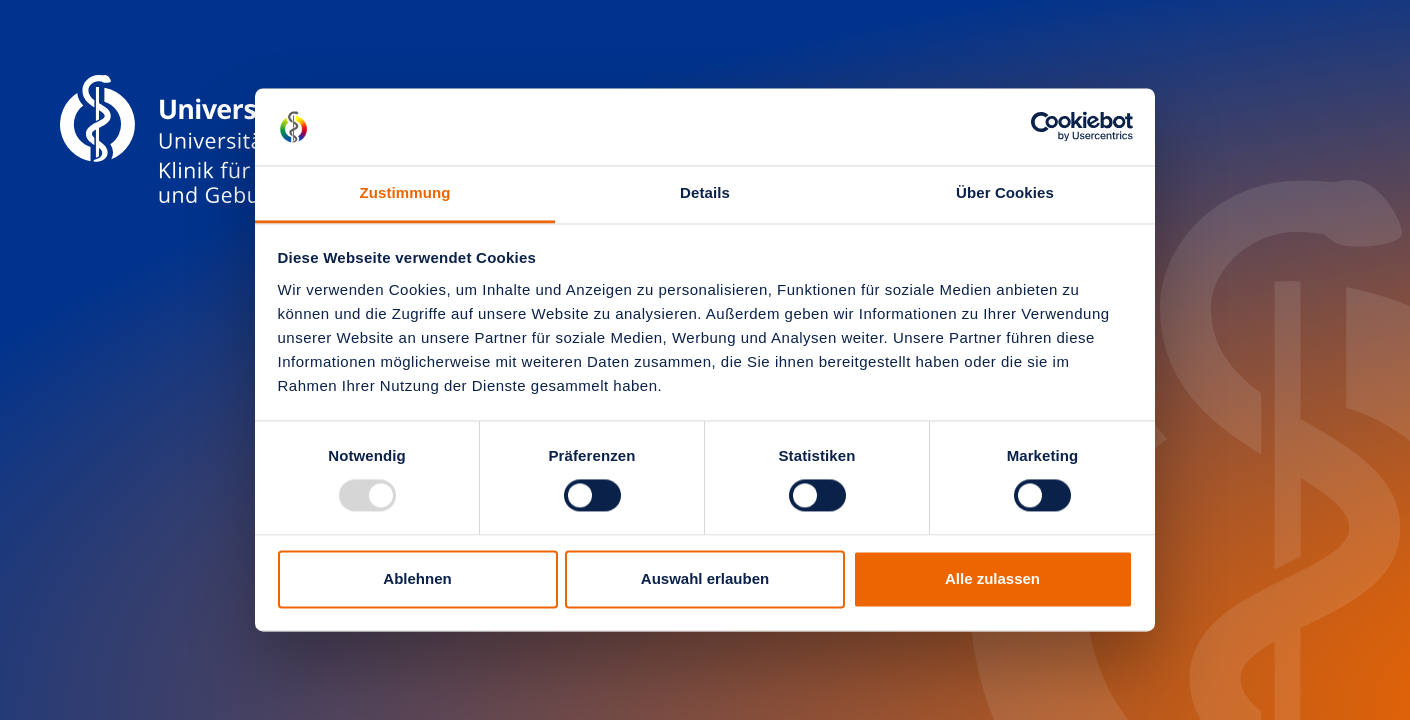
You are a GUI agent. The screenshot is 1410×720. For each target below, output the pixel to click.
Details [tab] (705, 192)
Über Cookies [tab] (1005, 192)
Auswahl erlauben (705, 578)
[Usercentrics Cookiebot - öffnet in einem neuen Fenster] (1045, 127)
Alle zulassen (992, 578)
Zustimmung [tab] (405, 192)
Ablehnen (417, 578)
